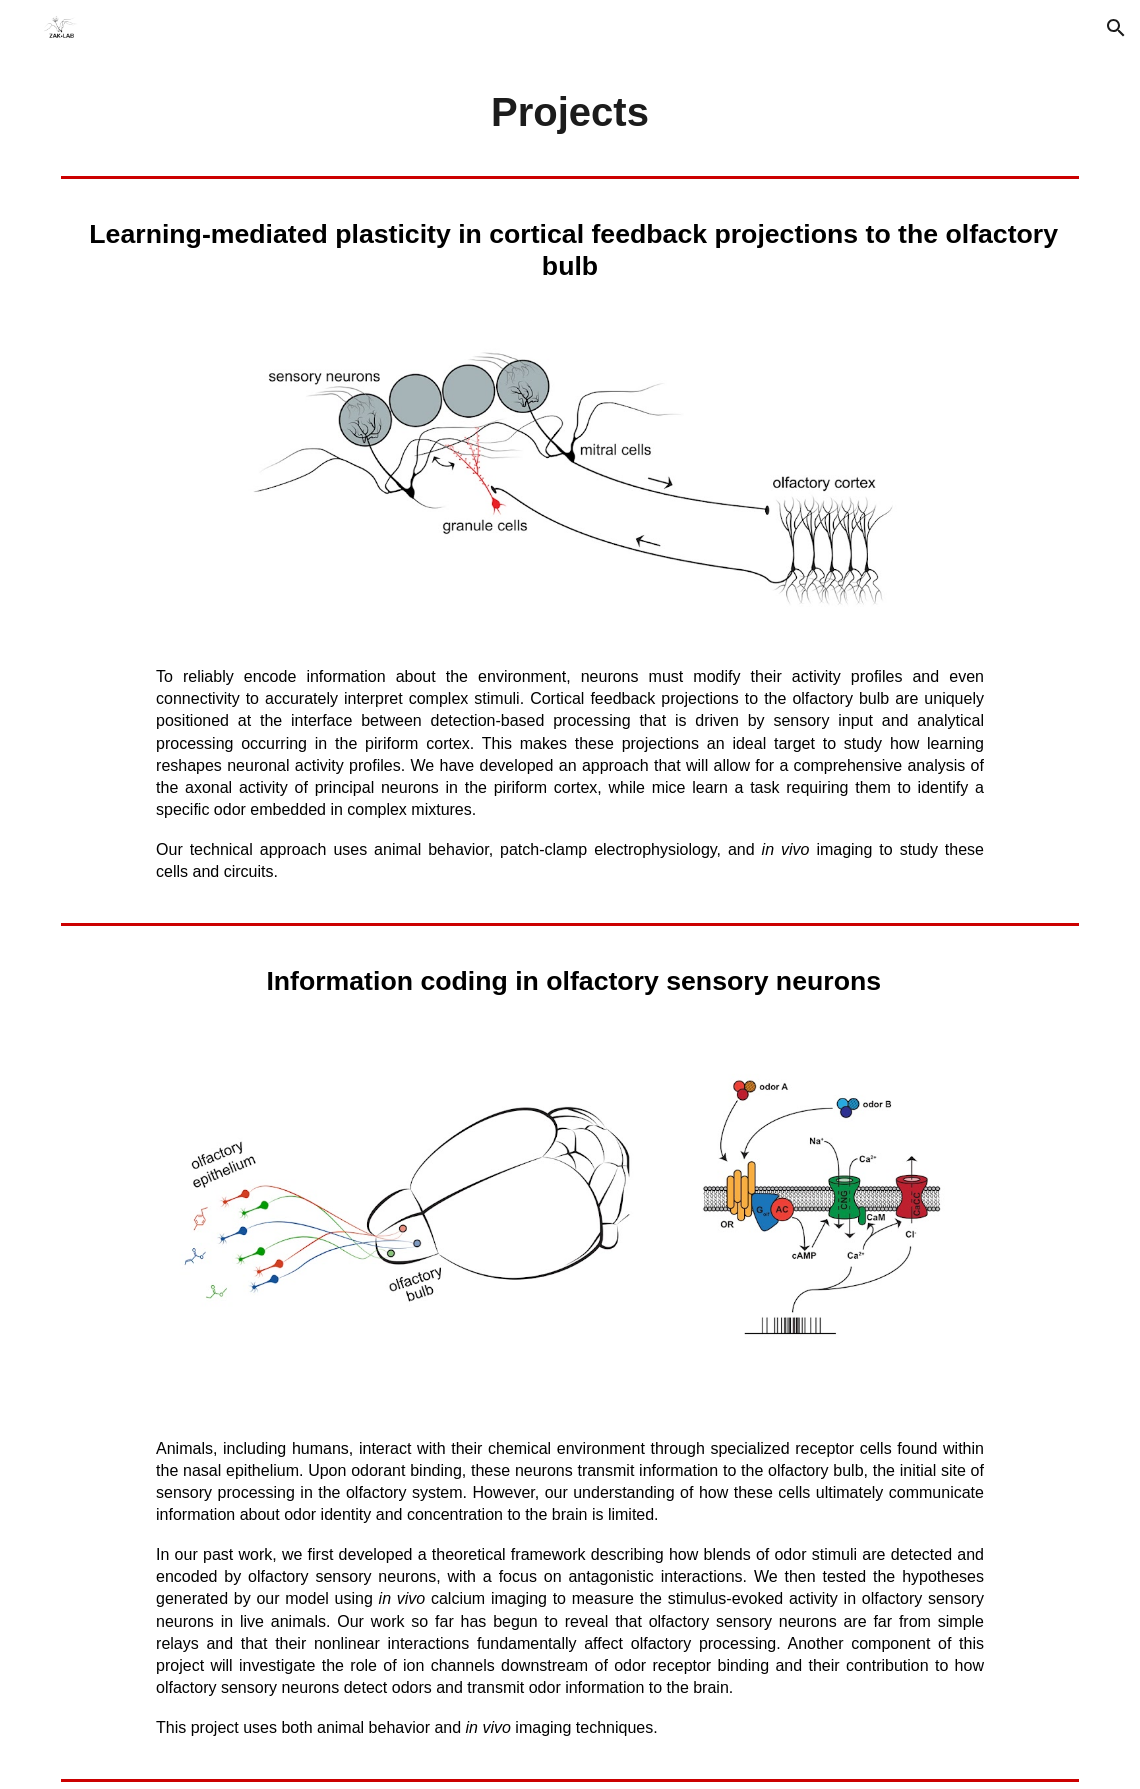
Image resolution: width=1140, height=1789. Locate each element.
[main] (570, 112)
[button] (1116, 28)
